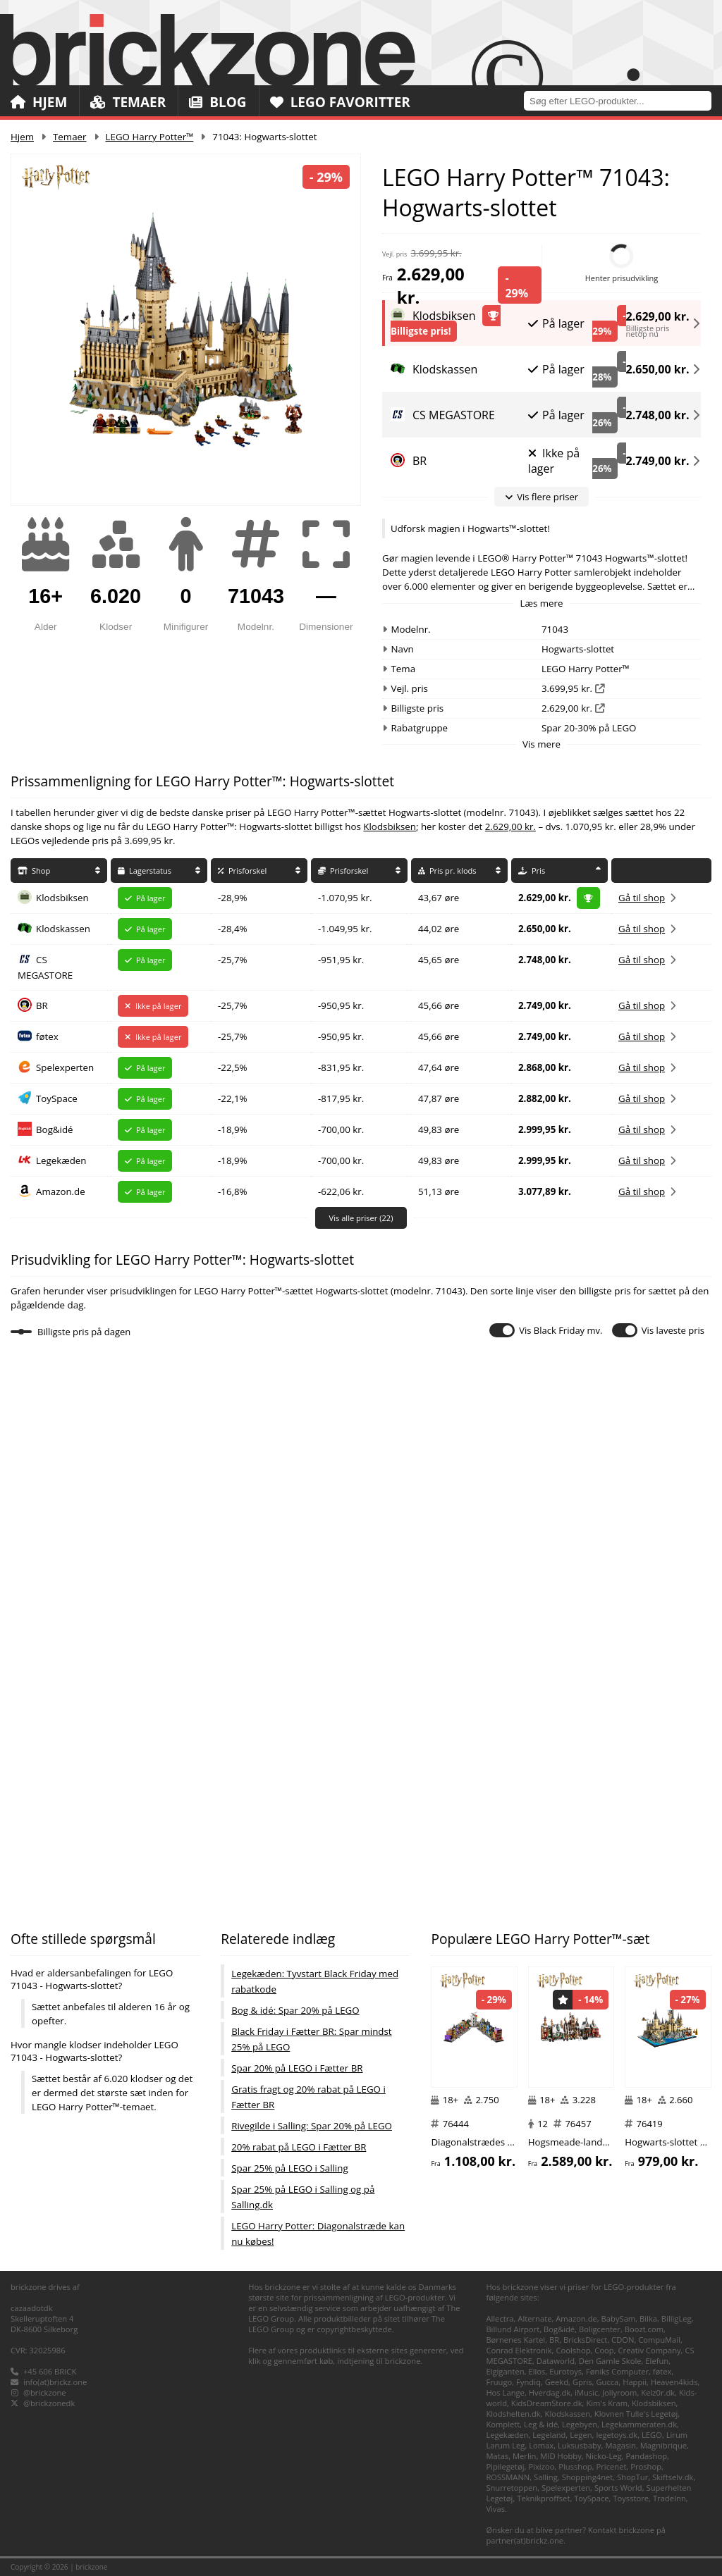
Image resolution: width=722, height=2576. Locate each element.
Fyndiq (528, 2382)
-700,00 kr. (341, 1129)
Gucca (607, 2382)
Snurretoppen (511, 2487)
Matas (497, 2456)
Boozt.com (644, 2329)
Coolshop (573, 2350)
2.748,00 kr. (658, 415)
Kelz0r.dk (658, 2392)
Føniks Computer (617, 2371)
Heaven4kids (674, 2382)
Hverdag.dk (550, 2392)
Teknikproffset (543, 2498)
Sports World (618, 2487)
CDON (622, 2339)
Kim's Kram (607, 2403)
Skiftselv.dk (672, 2477)
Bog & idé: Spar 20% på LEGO (295, 2010)
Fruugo (499, 2382)
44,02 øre (438, 928)
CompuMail (659, 2339)
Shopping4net (587, 2477)
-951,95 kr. (341, 959)
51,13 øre (438, 1191)
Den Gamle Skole (610, 2360)
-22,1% (232, 1098)
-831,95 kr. (341, 1067)
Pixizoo (541, 2466)
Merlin (524, 2456)
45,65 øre (438, 959)
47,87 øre (438, 1098)
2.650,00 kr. (658, 369)
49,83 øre (438, 1129)
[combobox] (623, 100)
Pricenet (611, 2466)
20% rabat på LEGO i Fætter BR (298, 2147)
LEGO (652, 2434)
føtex (47, 1036)
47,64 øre (438, 1067)
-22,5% (232, 1067)
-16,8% (232, 1191)
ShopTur (632, 2477)
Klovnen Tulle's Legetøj (636, 2413)
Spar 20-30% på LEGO (589, 728)
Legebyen (579, 2424)
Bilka (648, 2318)
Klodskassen (63, 928)
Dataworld (556, 2360)
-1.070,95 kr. (345, 897)
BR (42, 1005)
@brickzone (44, 2392)
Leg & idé (541, 2424)
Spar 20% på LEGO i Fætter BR (296, 2068)
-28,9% (232, 897)
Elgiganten (505, 2371)
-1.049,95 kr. (345, 928)
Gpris (582, 2382)
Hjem (39, 102)
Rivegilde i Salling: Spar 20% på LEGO (311, 2125)
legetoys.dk (616, 2434)
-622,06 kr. (341, 1191)
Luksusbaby (579, 2445)
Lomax (541, 2445)
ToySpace (57, 1098)
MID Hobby (560, 2456)
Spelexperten (65, 1067)
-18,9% (232, 1129)
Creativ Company (649, 2350)
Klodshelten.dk (513, 2413)
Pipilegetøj (505, 2466)
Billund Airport (512, 2329)
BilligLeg (676, 2318)
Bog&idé (54, 1129)
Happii (635, 2382)
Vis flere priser (541, 496)
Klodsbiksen (389, 826)
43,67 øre (438, 897)
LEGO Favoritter (340, 102)
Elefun (656, 2360)
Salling (546, 2477)
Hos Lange (505, 2392)
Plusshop (575, 2466)
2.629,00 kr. (658, 314)
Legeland (548, 2434)
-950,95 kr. (341, 1005)
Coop (603, 2350)
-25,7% (232, 959)
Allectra (499, 2318)
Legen (581, 2434)
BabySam (618, 2318)
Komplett (503, 2424)
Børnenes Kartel (515, 2339)
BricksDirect (585, 2339)
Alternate (534, 2318)
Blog (217, 102)
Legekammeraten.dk (639, 2424)
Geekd (556, 2382)
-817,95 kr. (341, 1098)
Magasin (620, 2445)
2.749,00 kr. (658, 461)
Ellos (536, 2371)
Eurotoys (565, 2371)
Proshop (645, 2466)
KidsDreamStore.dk (546, 2403)
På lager (556, 323)
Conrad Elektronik (518, 2350)
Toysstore (631, 2498)
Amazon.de (60, 1191)
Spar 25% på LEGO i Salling (289, 2168)
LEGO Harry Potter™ (150, 136)
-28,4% (232, 928)
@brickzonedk (49, 2403)
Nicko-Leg (604, 2456)
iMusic (586, 2392)
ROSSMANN (508, 2477)
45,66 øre (438, 1005)
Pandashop (646, 2456)
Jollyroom (619, 2392)
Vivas (495, 2508)
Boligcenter (599, 2329)
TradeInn (669, 2498)
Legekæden (61, 1160)
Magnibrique (663, 2445)
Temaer (128, 102)
